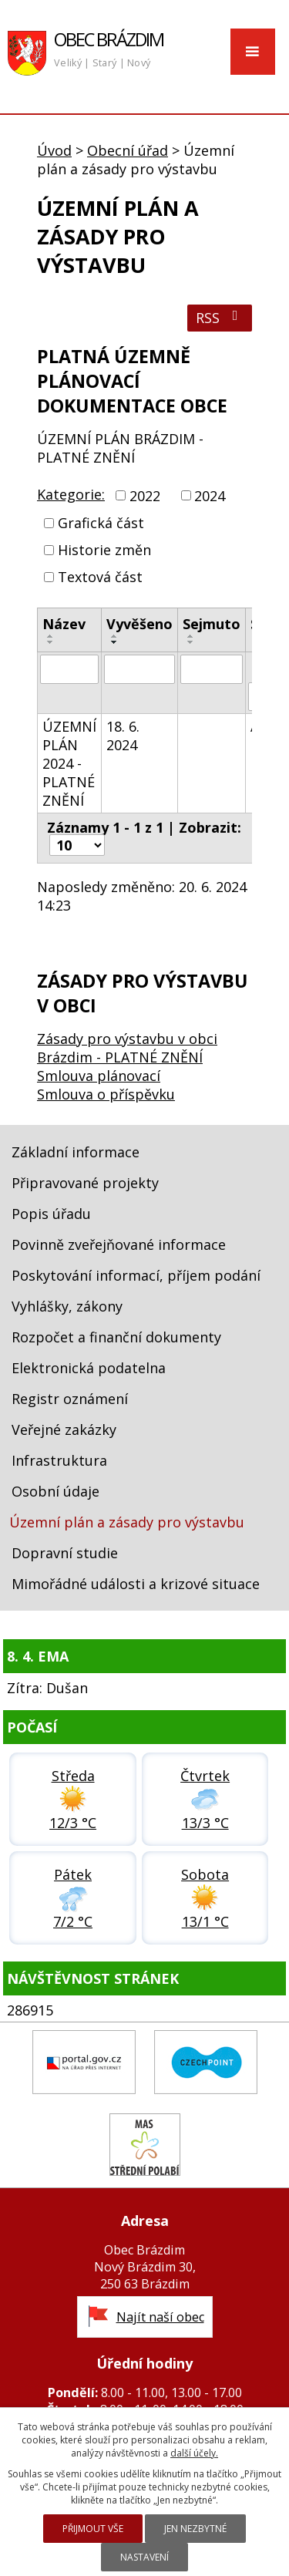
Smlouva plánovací (98, 1075)
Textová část (100, 577)
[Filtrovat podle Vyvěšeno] (139, 669)
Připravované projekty (85, 1183)
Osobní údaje (55, 1491)
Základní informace (75, 1152)
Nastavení (144, 2557)
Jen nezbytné (195, 2528)
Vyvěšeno (139, 624)
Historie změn (104, 549)
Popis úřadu (51, 1213)
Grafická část (101, 523)
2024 (209, 496)
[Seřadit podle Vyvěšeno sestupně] (114, 642)
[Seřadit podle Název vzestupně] (50, 636)
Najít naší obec (160, 2316)
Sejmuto (211, 624)
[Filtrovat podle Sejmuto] (211, 669)
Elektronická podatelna (89, 1368)
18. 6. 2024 (122, 735)
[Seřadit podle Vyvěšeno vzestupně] (114, 636)
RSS (220, 317)
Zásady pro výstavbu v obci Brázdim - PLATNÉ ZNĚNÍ (127, 1047)
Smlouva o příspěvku (106, 1094)
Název (64, 624)
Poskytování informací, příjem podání (136, 1275)
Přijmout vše (92, 2528)
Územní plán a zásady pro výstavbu (126, 1522)
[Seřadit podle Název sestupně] (50, 642)
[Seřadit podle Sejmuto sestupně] (191, 642)
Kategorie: (71, 494)
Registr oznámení (70, 1398)
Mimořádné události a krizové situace (136, 1583)
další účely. (194, 2453)
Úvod (54, 150)
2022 (144, 496)
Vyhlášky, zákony (67, 1306)
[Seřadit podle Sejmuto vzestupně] (191, 636)
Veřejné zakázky (64, 1429)
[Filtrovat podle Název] (69, 669)
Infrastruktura (59, 1460)
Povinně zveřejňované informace (119, 1244)
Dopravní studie (65, 1553)
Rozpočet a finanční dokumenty (116, 1337)
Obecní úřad (127, 150)
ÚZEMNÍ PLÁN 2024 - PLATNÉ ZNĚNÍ (69, 763)
